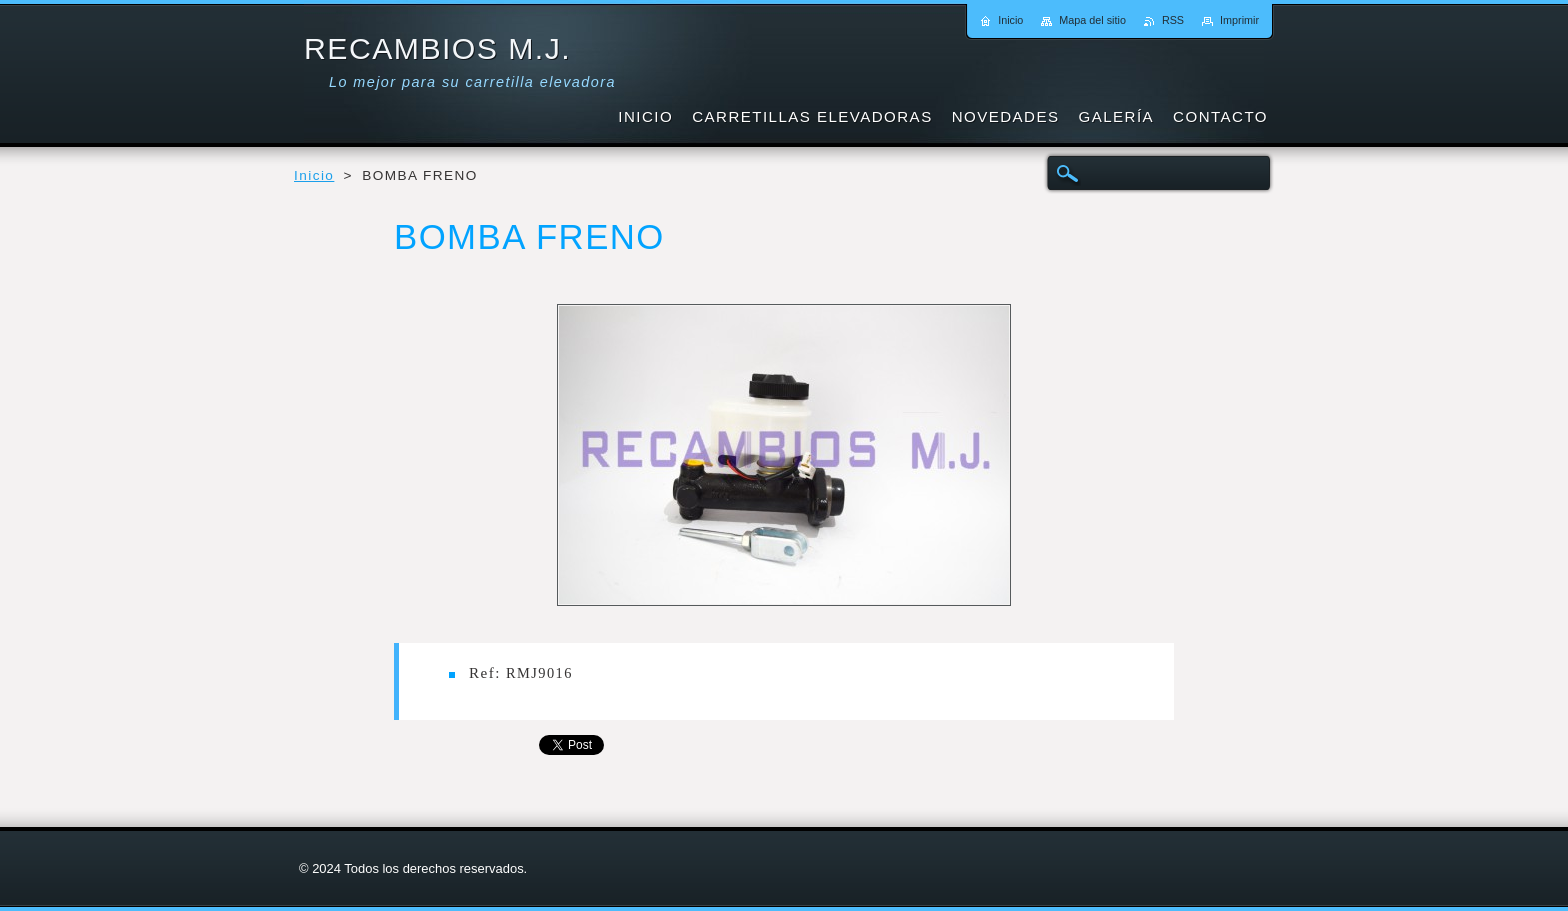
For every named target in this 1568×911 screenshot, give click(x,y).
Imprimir (1239, 20)
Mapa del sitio (1092, 20)
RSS (1173, 20)
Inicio (314, 175)
